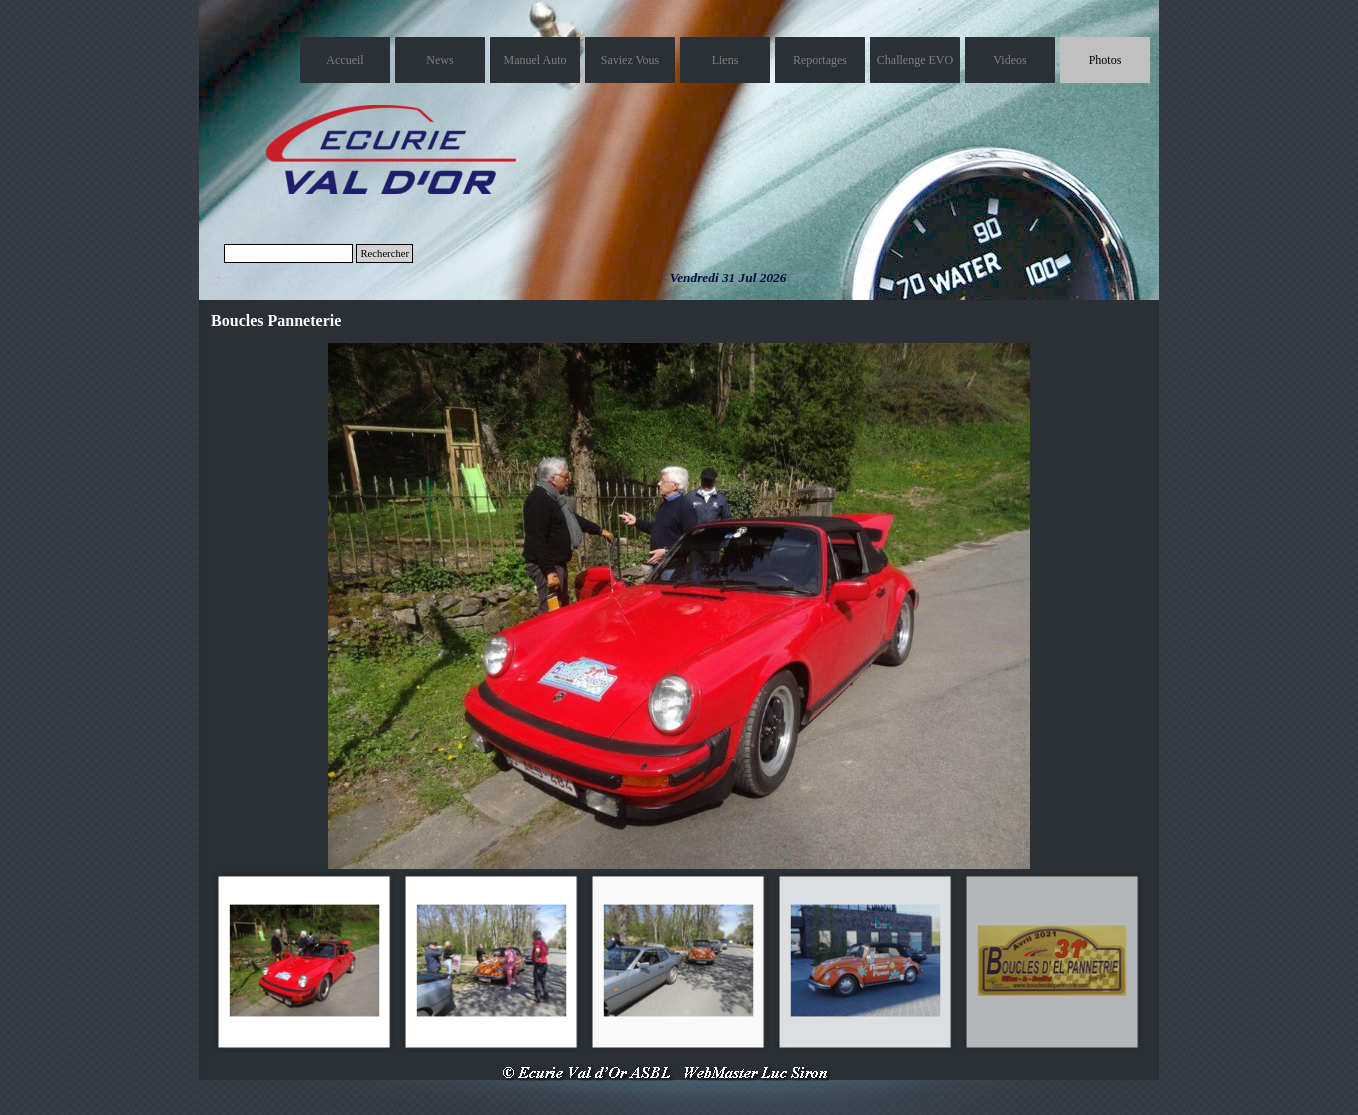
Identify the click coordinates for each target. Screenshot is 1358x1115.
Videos (1009, 60)
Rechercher (384, 253)
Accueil (344, 60)
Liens (725, 60)
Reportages (820, 60)
